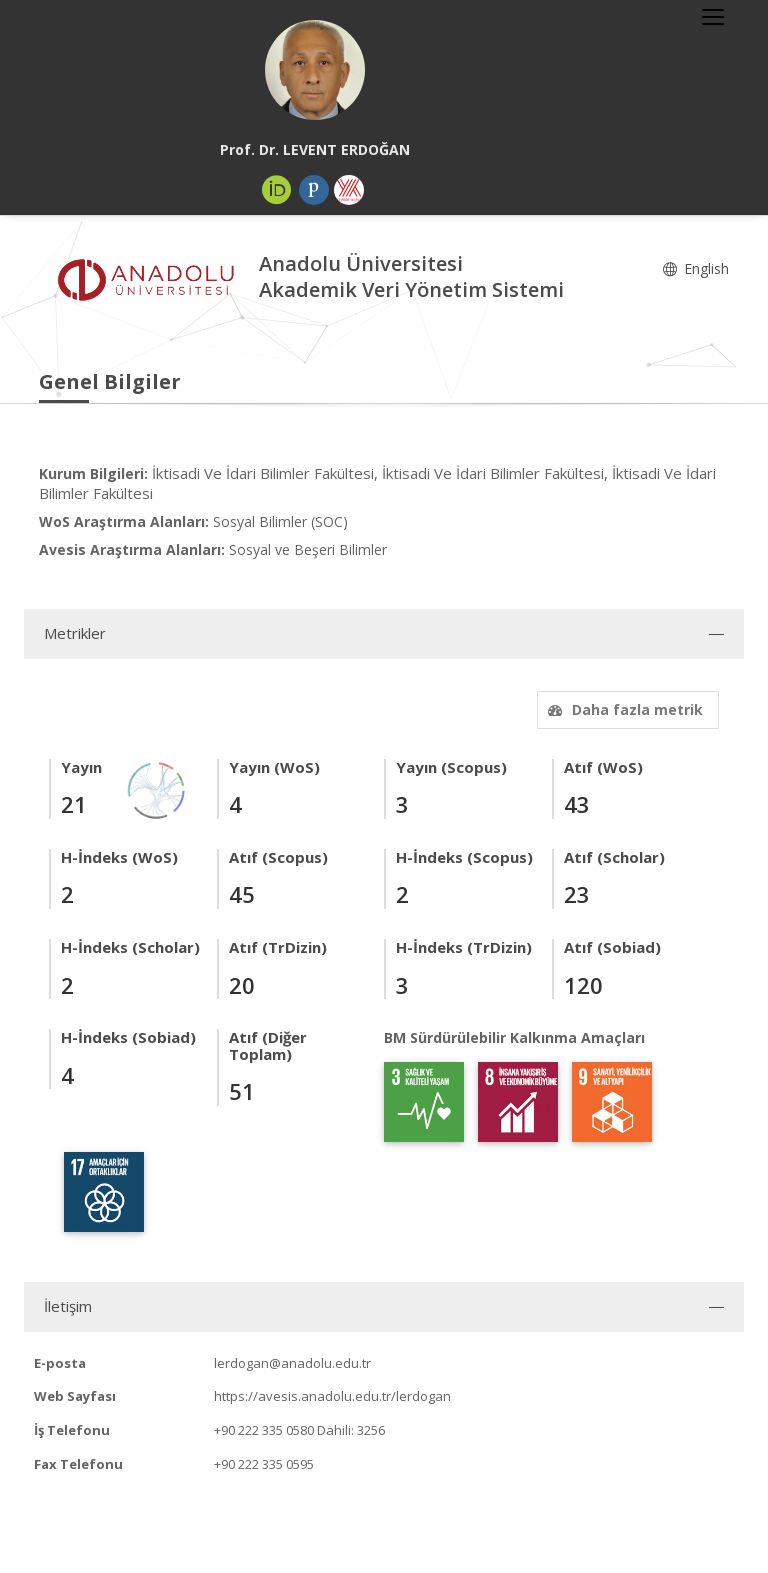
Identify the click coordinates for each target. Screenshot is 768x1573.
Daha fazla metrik (623, 709)
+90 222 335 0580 (264, 1430)
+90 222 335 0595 (264, 1464)
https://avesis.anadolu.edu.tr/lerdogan (332, 1396)
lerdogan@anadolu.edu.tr (292, 1363)
